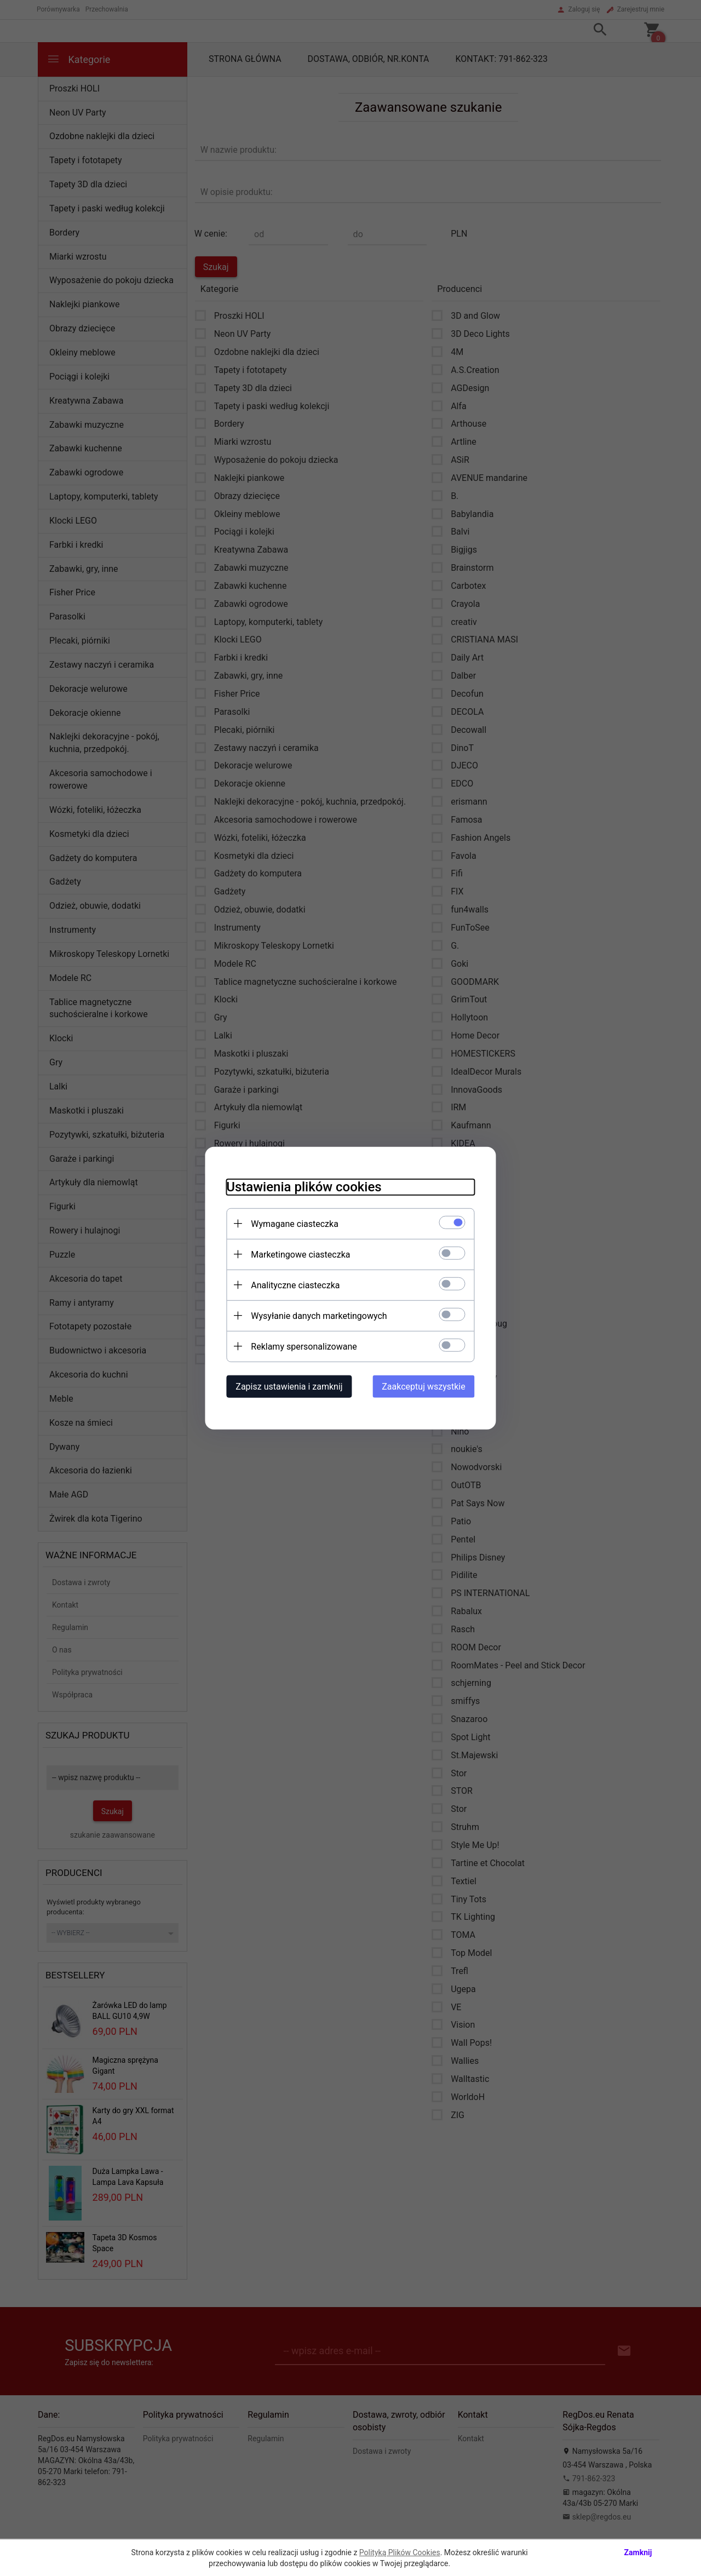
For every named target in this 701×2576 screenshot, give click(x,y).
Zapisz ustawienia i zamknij (287, 1386)
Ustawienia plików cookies (302, 1186)
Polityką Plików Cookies (399, 2552)
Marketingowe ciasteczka (298, 1254)
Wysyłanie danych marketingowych (317, 1315)
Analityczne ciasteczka (293, 1285)
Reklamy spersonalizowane (302, 1346)
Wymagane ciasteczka (293, 1223)
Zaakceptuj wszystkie (425, 1386)
